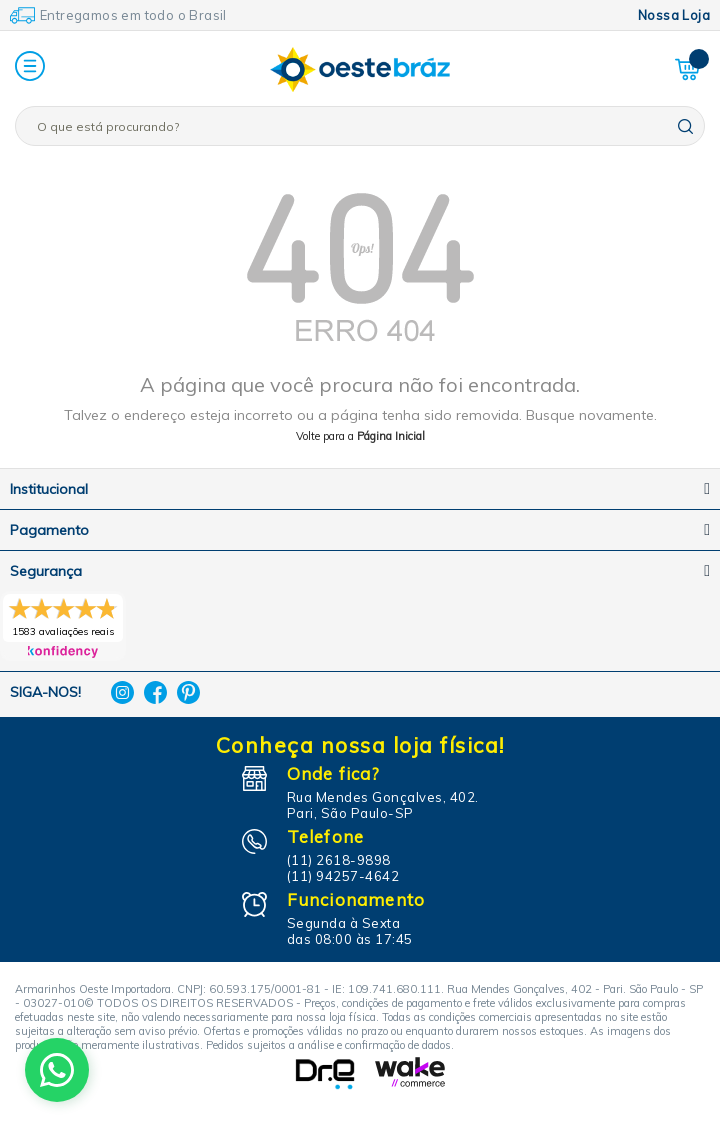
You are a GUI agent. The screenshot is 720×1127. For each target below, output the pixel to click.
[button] (30, 67)
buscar (685, 126)
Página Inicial (391, 436)
